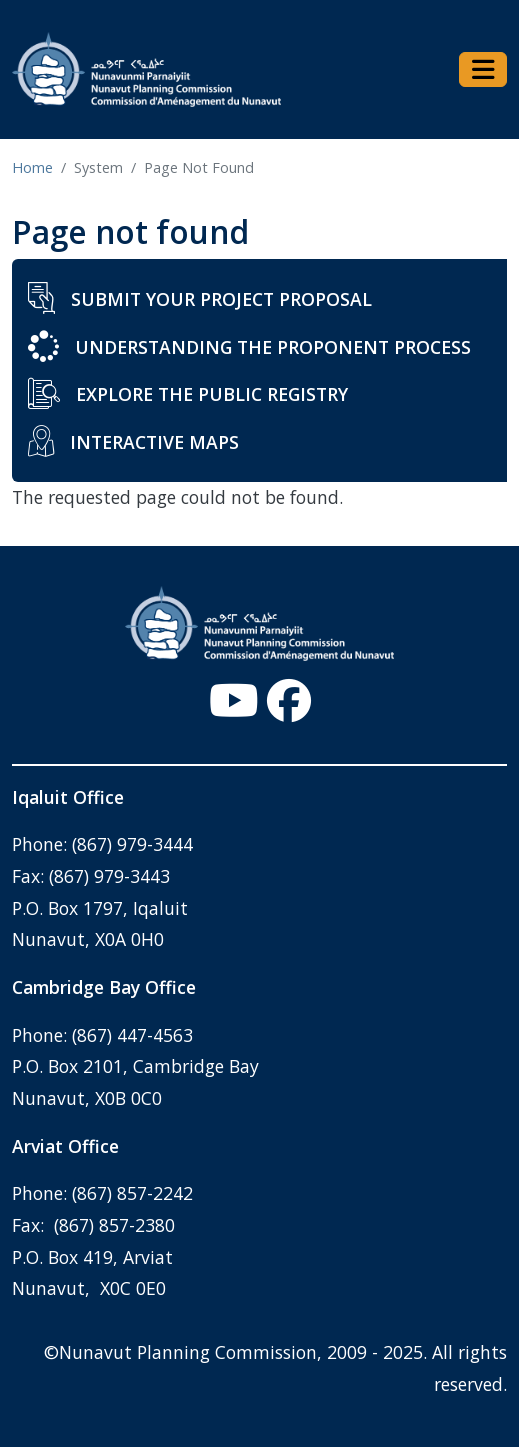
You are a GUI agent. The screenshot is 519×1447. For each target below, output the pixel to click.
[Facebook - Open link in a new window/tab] (289, 700)
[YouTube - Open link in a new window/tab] (234, 700)
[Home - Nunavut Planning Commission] (146, 69)
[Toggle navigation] (483, 70)
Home (32, 167)
